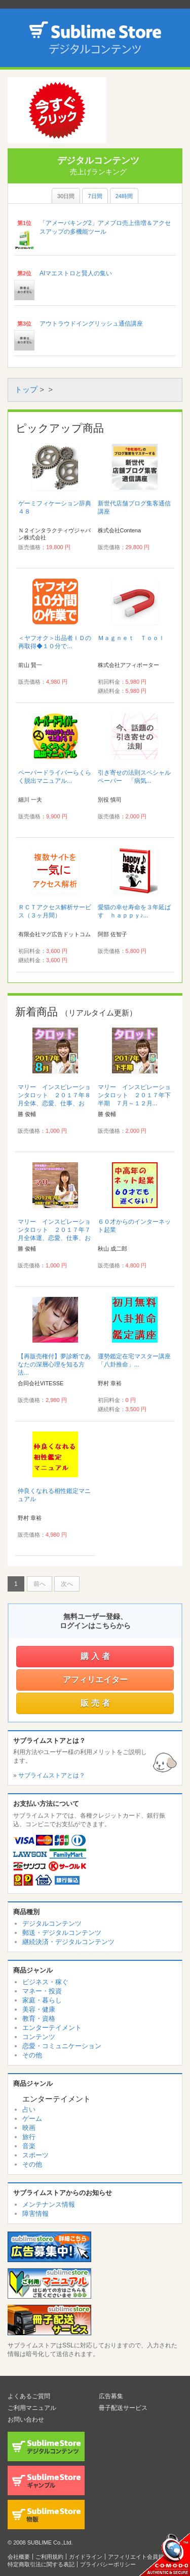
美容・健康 (38, 2009)
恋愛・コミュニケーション (61, 2046)
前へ (39, 1583)
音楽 (28, 2146)
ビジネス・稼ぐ (45, 1982)
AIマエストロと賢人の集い (76, 273)
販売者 (96, 1703)
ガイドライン (85, 2557)
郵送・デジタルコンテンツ (61, 1932)
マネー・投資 (42, 1991)
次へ (67, 1583)
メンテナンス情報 (48, 2204)
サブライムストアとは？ (51, 1775)
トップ (26, 389)
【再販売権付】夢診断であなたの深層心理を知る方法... (54, 1364)
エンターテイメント (52, 2027)
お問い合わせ (26, 2419)
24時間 (124, 196)
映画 (28, 2128)
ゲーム (32, 2118)
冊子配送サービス (123, 2407)
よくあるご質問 (29, 2396)
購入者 (96, 1656)
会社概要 (19, 2557)
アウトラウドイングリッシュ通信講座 (91, 323)
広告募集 (111, 2396)
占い (28, 2109)
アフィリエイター (95, 1679)
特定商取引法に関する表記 (41, 2564)
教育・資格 (38, 2018)
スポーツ (35, 2155)
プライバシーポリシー (108, 2564)
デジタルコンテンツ (52, 1923)
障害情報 (35, 2213)
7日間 (95, 196)
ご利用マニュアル (32, 2407)
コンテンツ (38, 2037)
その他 (32, 2055)
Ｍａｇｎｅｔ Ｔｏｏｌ (131, 638)
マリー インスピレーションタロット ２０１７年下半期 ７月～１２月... (134, 1095)
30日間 (65, 196)
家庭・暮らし (42, 2000)
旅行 (28, 2137)
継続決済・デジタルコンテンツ (68, 1942)
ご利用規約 (49, 2557)
